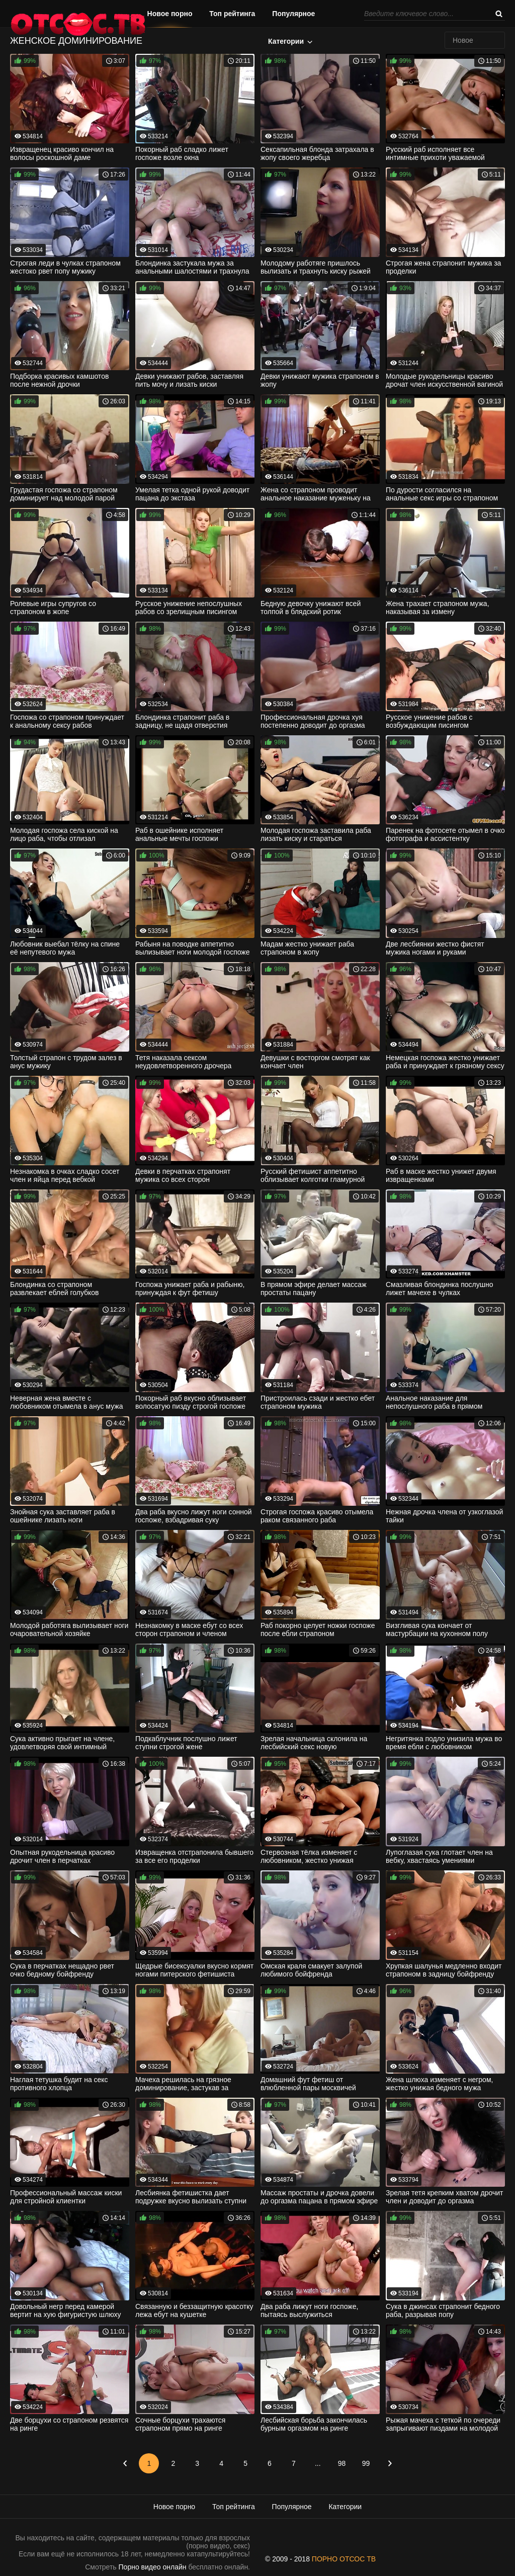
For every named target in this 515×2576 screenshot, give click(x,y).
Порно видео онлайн (153, 2567)
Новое (463, 40)
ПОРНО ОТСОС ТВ (344, 2559)
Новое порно (170, 14)
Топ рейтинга (232, 14)
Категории (286, 41)
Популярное (293, 14)
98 (342, 2463)
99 (366, 2463)
